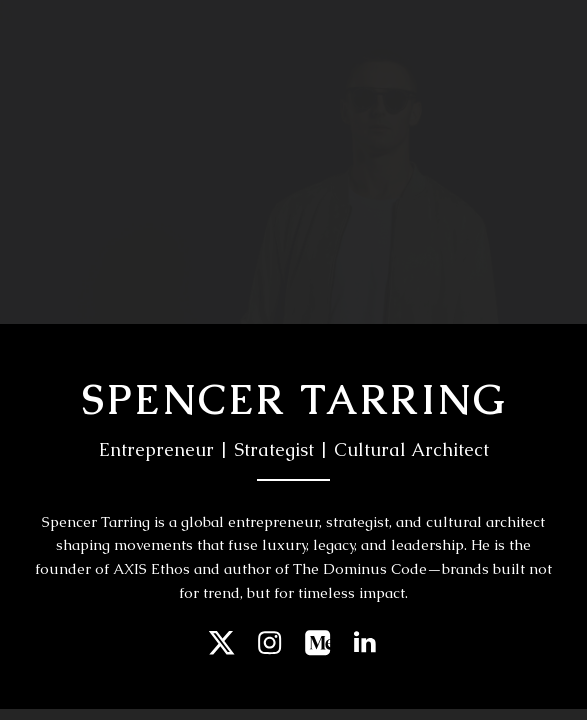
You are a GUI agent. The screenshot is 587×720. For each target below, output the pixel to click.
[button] (221, 642)
